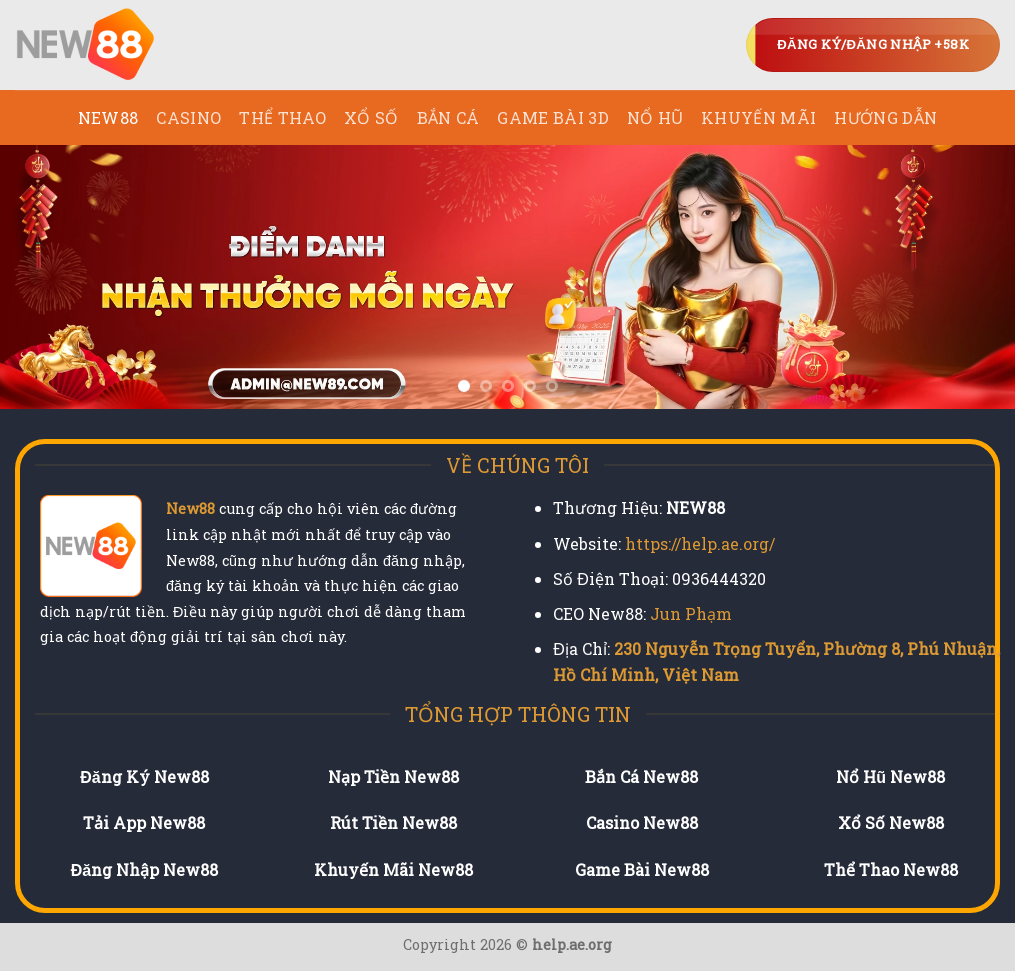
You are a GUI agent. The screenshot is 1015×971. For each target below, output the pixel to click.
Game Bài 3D (553, 117)
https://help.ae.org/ (700, 543)
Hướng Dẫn (885, 117)
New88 (190, 508)
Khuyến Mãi (758, 117)
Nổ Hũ (655, 117)
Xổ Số (371, 117)
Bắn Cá (448, 117)
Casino (188, 117)
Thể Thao (282, 117)
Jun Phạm (691, 613)
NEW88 (108, 117)
